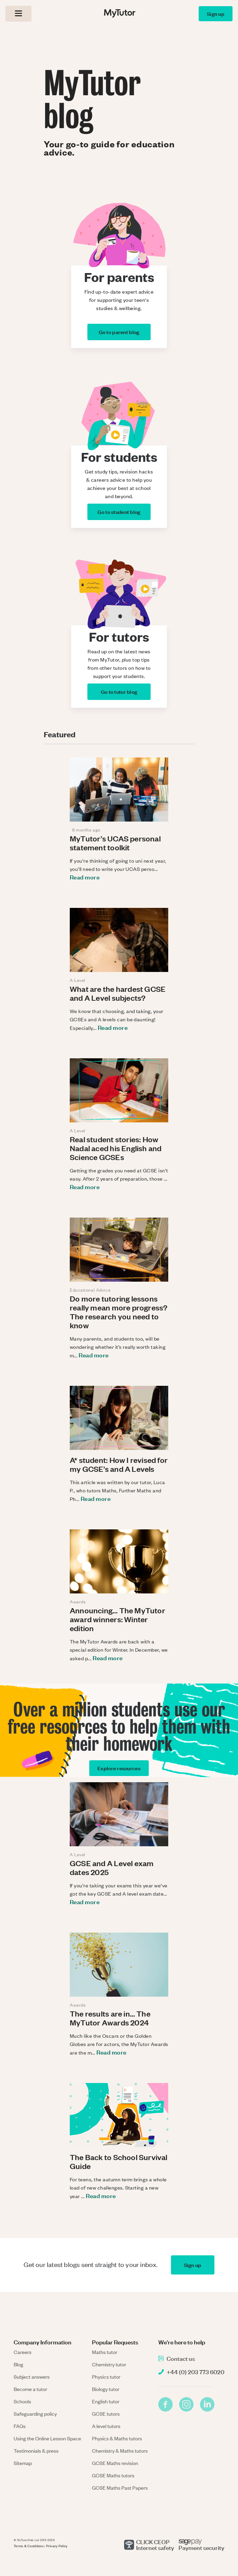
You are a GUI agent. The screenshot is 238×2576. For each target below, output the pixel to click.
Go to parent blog (119, 331)
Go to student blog (118, 511)
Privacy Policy (57, 2546)
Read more (85, 877)
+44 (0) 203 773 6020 (195, 2372)
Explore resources (119, 1768)
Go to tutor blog (119, 691)
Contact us (181, 2358)
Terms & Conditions (29, 2546)
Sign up (215, 13)
